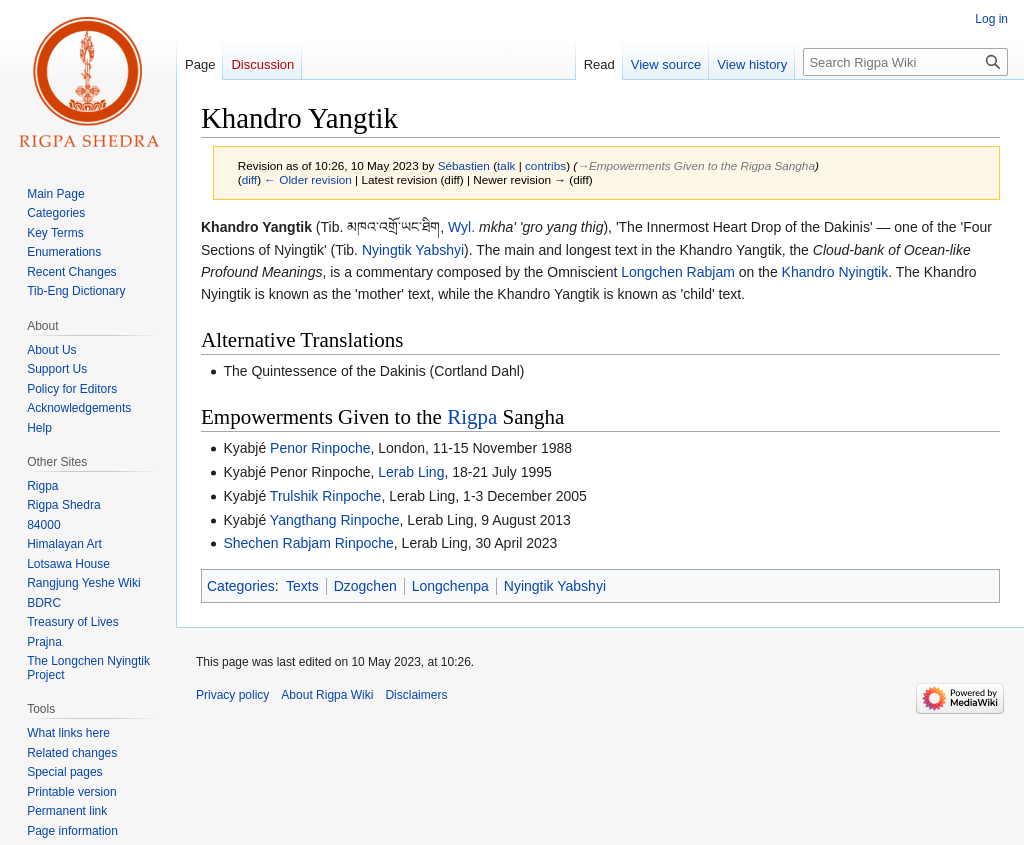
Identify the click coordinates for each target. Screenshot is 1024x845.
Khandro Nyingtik (835, 272)
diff (249, 179)
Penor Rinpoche (320, 448)
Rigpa (472, 417)
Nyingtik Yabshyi (413, 250)
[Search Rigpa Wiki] (905, 62)
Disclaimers (416, 695)
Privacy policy (232, 695)
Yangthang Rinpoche (335, 520)
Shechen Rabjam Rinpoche (308, 543)
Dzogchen (365, 586)
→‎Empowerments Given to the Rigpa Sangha (696, 165)
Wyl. (461, 227)
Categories (241, 586)
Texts (302, 586)
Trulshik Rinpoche (326, 496)
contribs (545, 165)
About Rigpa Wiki (327, 695)
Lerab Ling (411, 472)
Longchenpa (450, 586)
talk (506, 165)
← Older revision (308, 179)
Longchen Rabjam (678, 272)
